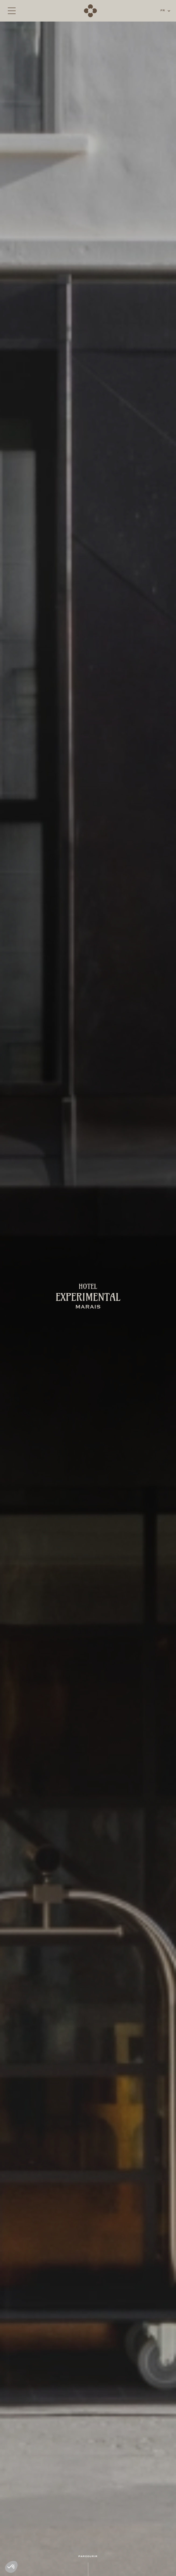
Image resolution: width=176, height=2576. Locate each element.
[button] (165, 10)
